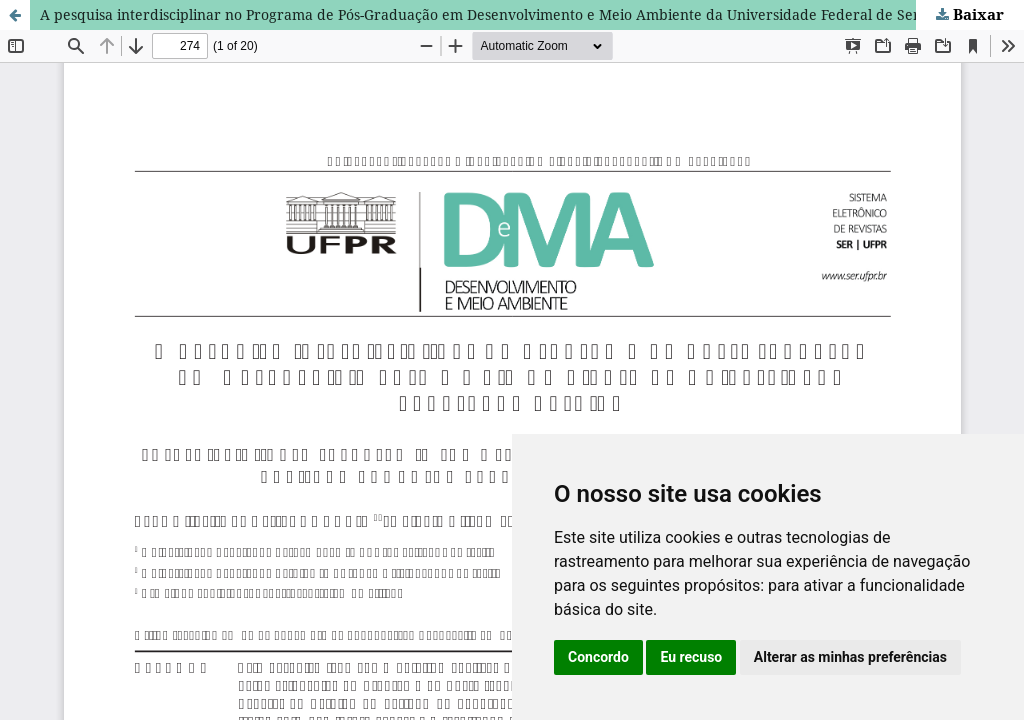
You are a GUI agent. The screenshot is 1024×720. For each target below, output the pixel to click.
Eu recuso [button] (691, 657)
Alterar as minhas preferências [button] (850, 657)
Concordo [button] (598, 657)
